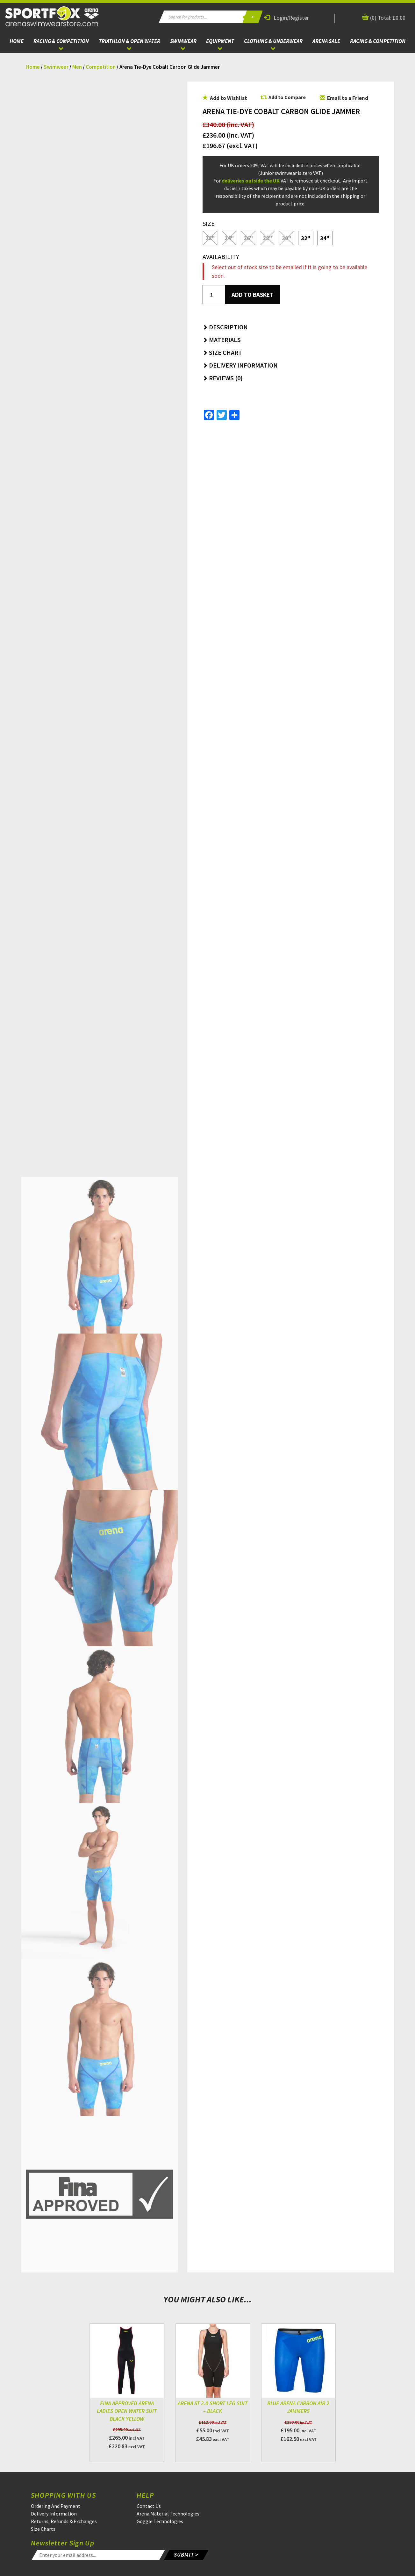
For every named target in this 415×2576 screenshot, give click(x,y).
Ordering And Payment (55, 2506)
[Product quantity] (214, 294)
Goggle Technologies (160, 2521)
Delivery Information (54, 2513)
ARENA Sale (326, 41)
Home (17, 41)
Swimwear (183, 41)
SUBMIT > (186, 2554)
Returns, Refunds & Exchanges (64, 2521)
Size (209, 223)
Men (77, 66)
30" (286, 238)
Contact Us (149, 2506)
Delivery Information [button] (240, 365)
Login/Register (286, 17)
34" (324, 238)
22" (210, 238)
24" (229, 238)
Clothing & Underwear (273, 41)
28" (267, 238)
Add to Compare (287, 97)
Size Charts (43, 2529)
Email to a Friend (344, 98)
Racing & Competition (61, 41)
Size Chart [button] (222, 352)
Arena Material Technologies (168, 2513)
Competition (101, 66)
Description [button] (225, 327)
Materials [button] (222, 340)
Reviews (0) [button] (223, 378)
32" (305, 238)
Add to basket (253, 294)
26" (248, 238)
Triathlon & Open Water (129, 41)
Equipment (220, 41)
